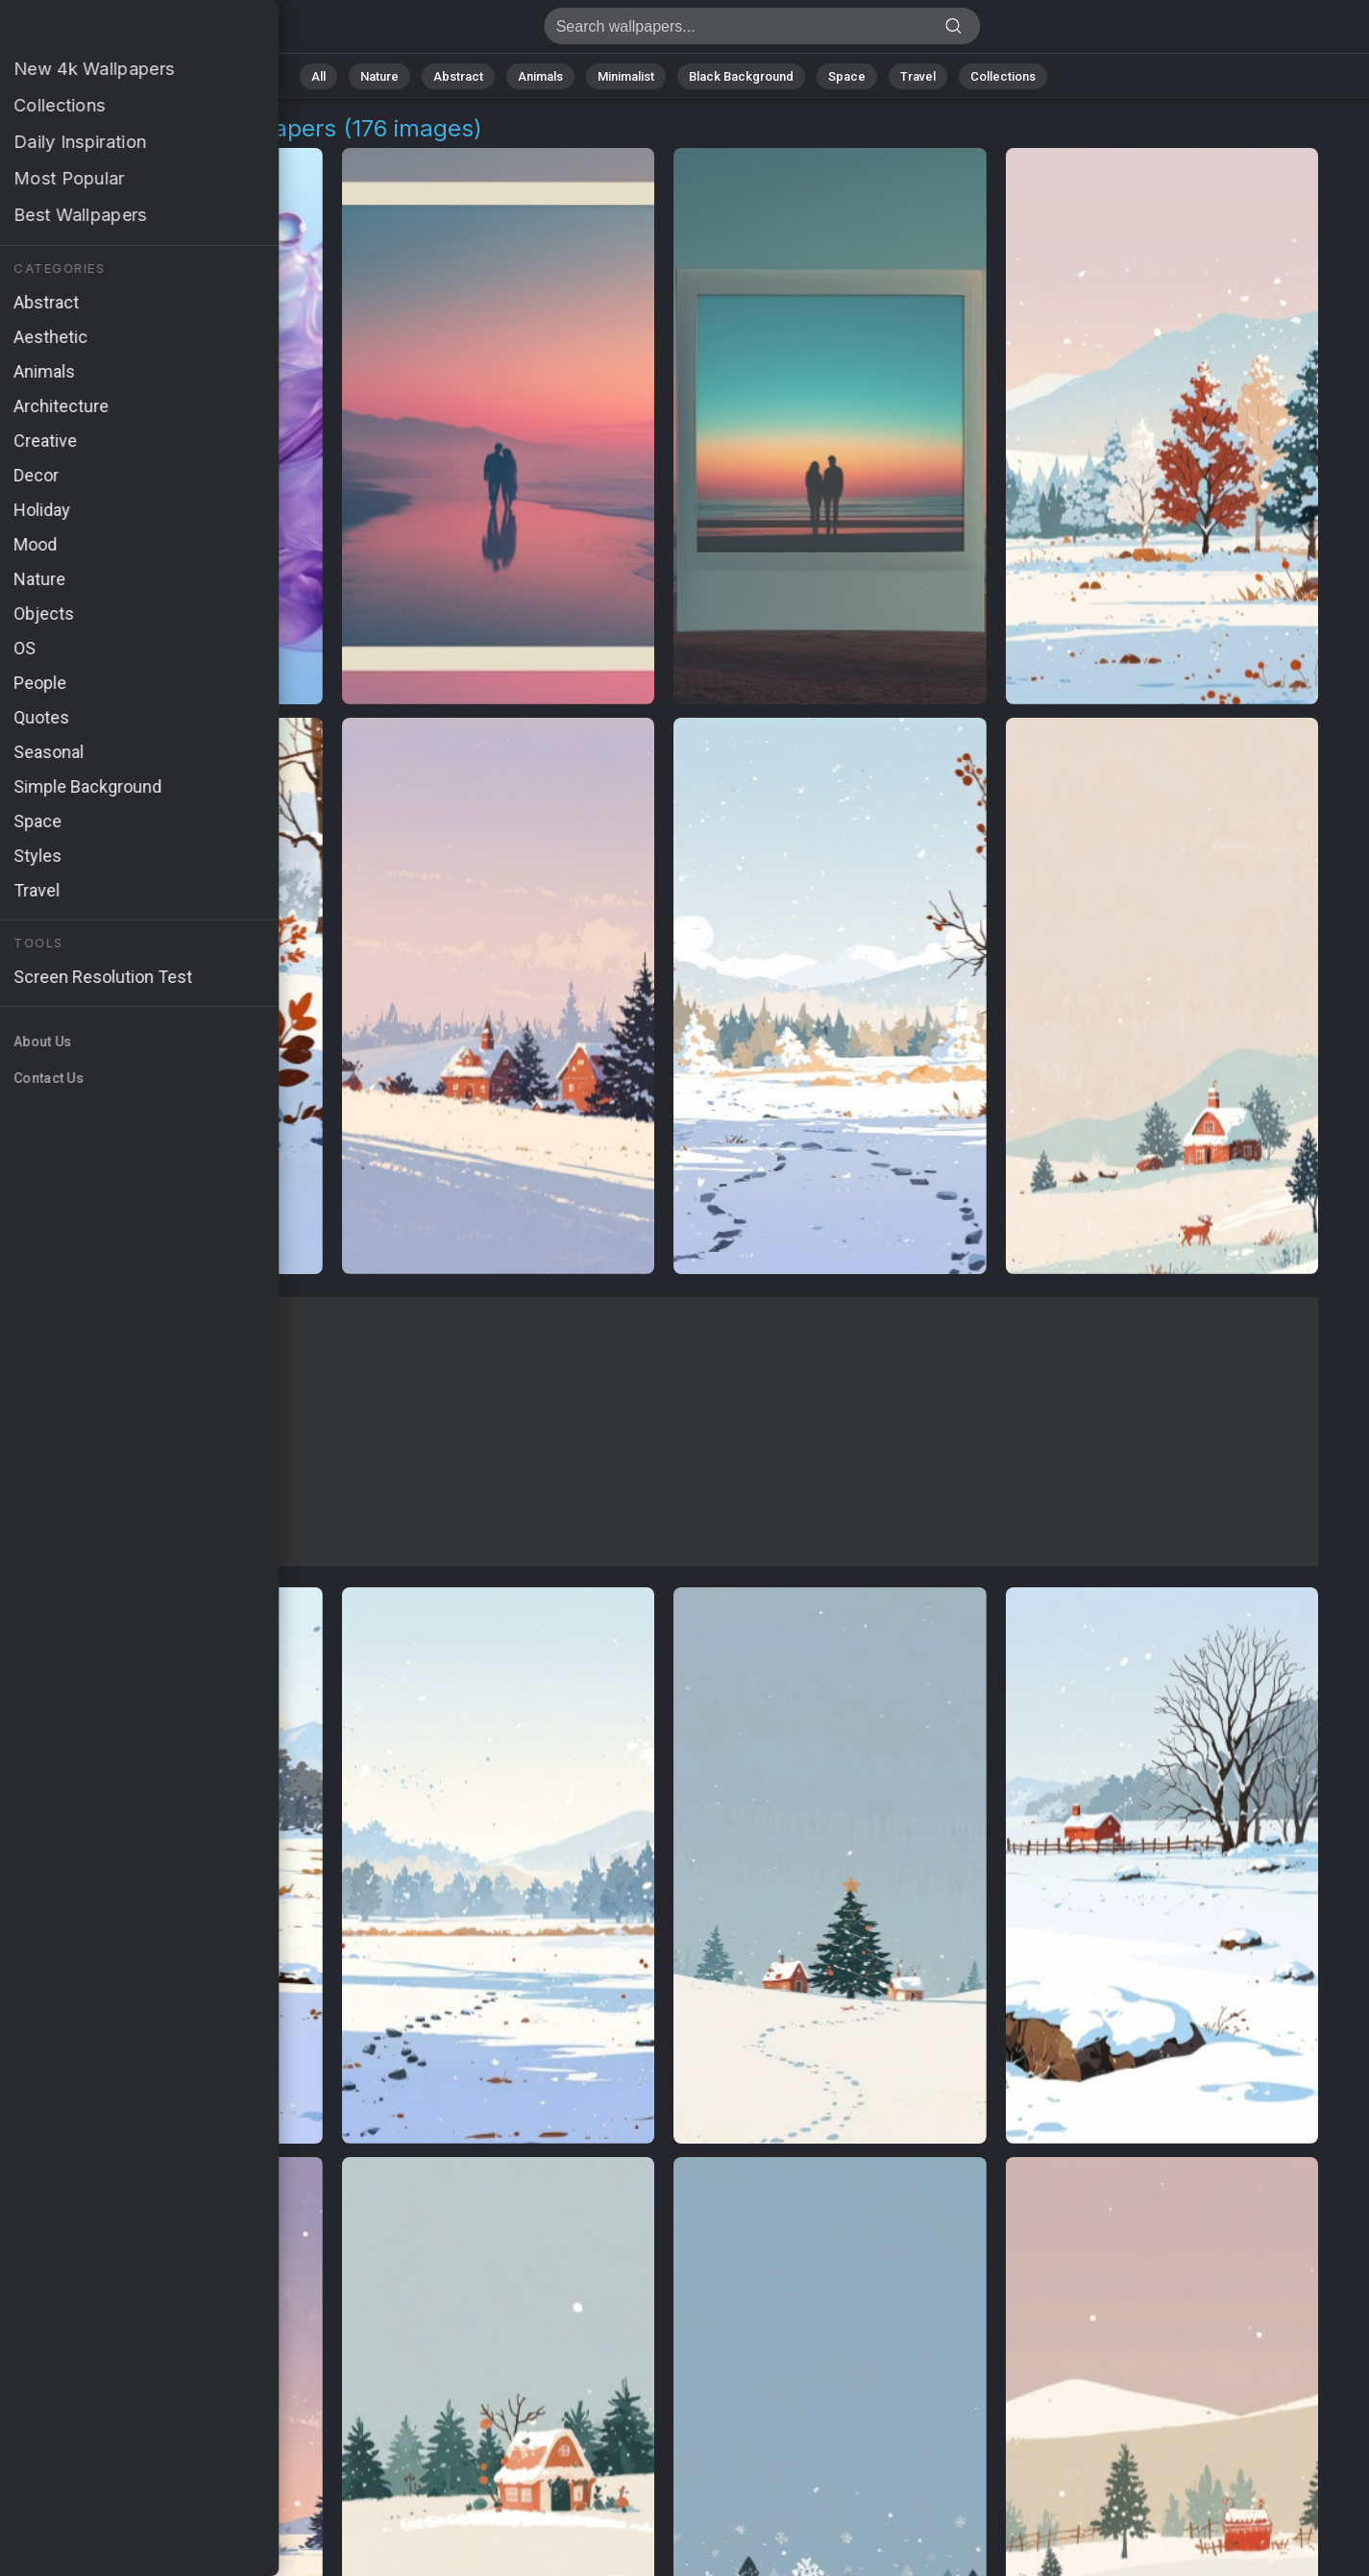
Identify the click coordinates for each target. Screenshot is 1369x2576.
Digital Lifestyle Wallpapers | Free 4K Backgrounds (115, 31)
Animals (540, 76)
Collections (1003, 76)
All (318, 76)
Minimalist (626, 76)
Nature (379, 76)
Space (847, 76)
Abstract (458, 76)
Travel (918, 76)
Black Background (741, 76)
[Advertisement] (664, 1431)
